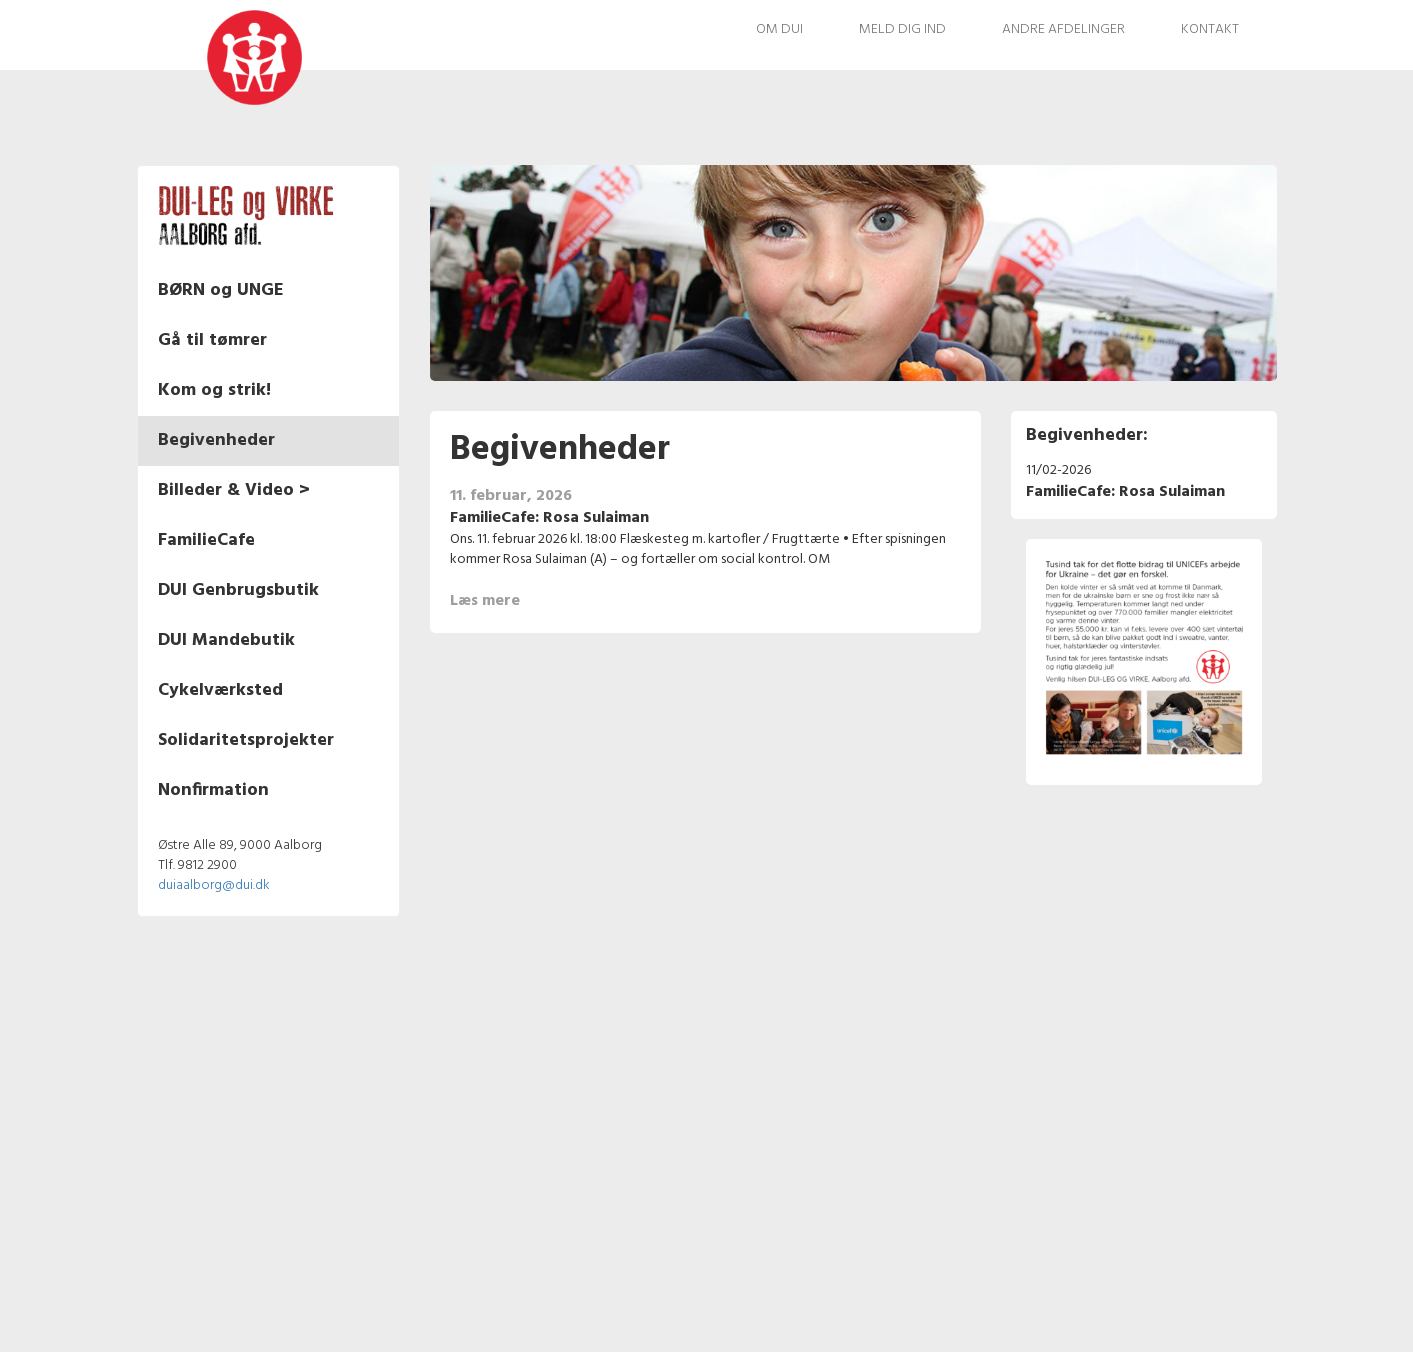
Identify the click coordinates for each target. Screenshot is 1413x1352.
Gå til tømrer (212, 340)
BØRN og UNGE (221, 290)
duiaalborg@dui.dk (214, 885)
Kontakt (1210, 29)
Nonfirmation (213, 790)
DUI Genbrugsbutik (238, 590)
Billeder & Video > (234, 490)
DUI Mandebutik (226, 640)
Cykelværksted (220, 690)
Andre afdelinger (1063, 29)
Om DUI (779, 29)
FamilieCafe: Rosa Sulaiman (548, 518)
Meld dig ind (902, 29)
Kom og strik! (214, 390)
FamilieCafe (206, 540)
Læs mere (484, 601)
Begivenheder (216, 440)
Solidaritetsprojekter (246, 740)
